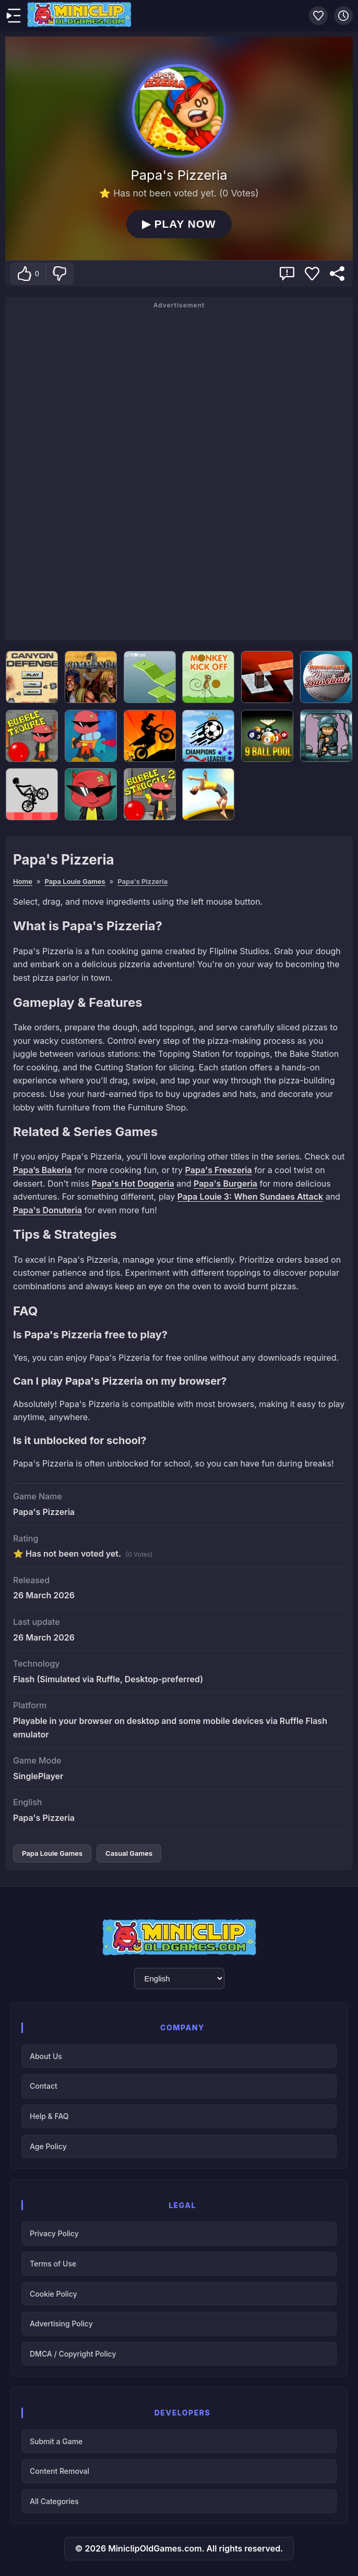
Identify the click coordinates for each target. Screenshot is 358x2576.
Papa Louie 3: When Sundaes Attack (250, 1196)
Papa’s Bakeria (42, 1170)
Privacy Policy (54, 2233)
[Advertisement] (179, 473)
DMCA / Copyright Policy (73, 2353)
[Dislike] (59, 273)
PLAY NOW (179, 224)
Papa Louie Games (75, 881)
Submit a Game (56, 2441)
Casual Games (128, 1853)
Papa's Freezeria (218, 1170)
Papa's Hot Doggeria (132, 1183)
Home (22, 881)
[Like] (28, 273)
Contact (43, 2085)
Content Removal (59, 2471)
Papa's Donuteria (47, 1210)
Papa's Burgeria (225, 1183)
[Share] (337, 273)
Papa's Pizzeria (142, 881)
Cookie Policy (53, 2293)
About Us (46, 2056)
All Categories (54, 2501)
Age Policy (48, 2146)
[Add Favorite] (312, 273)
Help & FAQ (49, 2116)
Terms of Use (53, 2263)
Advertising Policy (61, 2323)
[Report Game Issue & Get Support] (287, 273)
